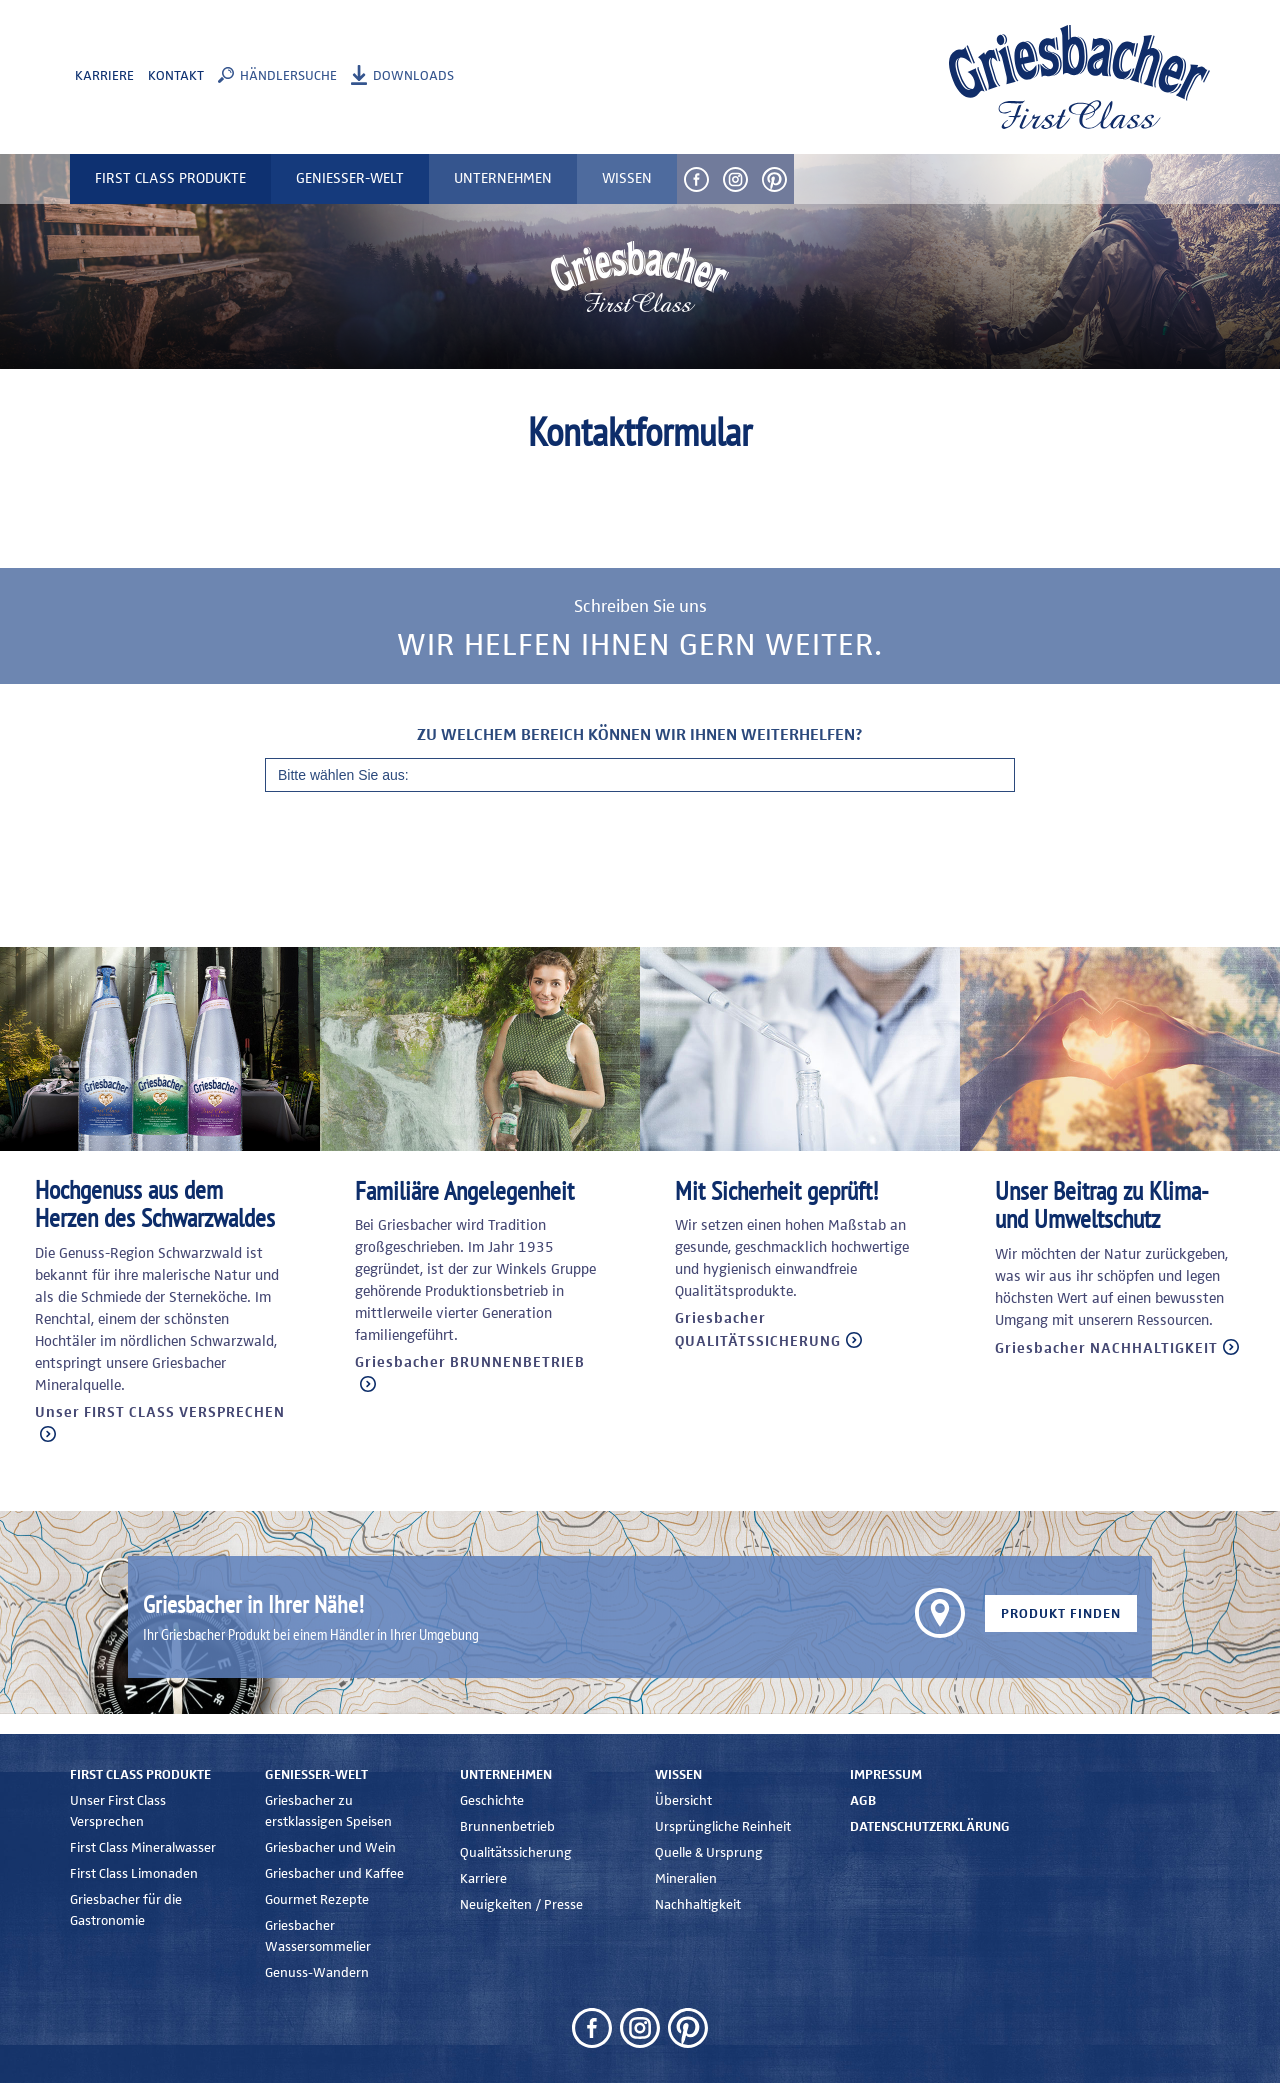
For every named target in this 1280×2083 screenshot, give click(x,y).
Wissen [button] (627, 178)
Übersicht (683, 1801)
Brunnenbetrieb (507, 1827)
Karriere (104, 76)
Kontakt (176, 76)
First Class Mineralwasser (143, 1848)
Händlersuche (288, 76)
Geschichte (492, 1801)
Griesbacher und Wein (330, 1848)
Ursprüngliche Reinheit (723, 1827)
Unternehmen (506, 1775)
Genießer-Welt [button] (350, 178)
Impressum (886, 1775)
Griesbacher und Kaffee (334, 1874)
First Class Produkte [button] (170, 178)
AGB (863, 1801)
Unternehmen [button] (503, 178)
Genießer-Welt (316, 1775)
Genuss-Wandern (317, 1973)
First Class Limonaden (134, 1874)
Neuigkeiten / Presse (521, 1905)
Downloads (413, 76)
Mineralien (686, 1879)
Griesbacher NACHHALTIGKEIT (1106, 1348)
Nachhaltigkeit (698, 1905)
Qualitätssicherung (516, 1853)
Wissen (678, 1775)
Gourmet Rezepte (317, 1900)
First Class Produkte (140, 1775)
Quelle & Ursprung (709, 1853)
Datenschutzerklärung (930, 1827)
